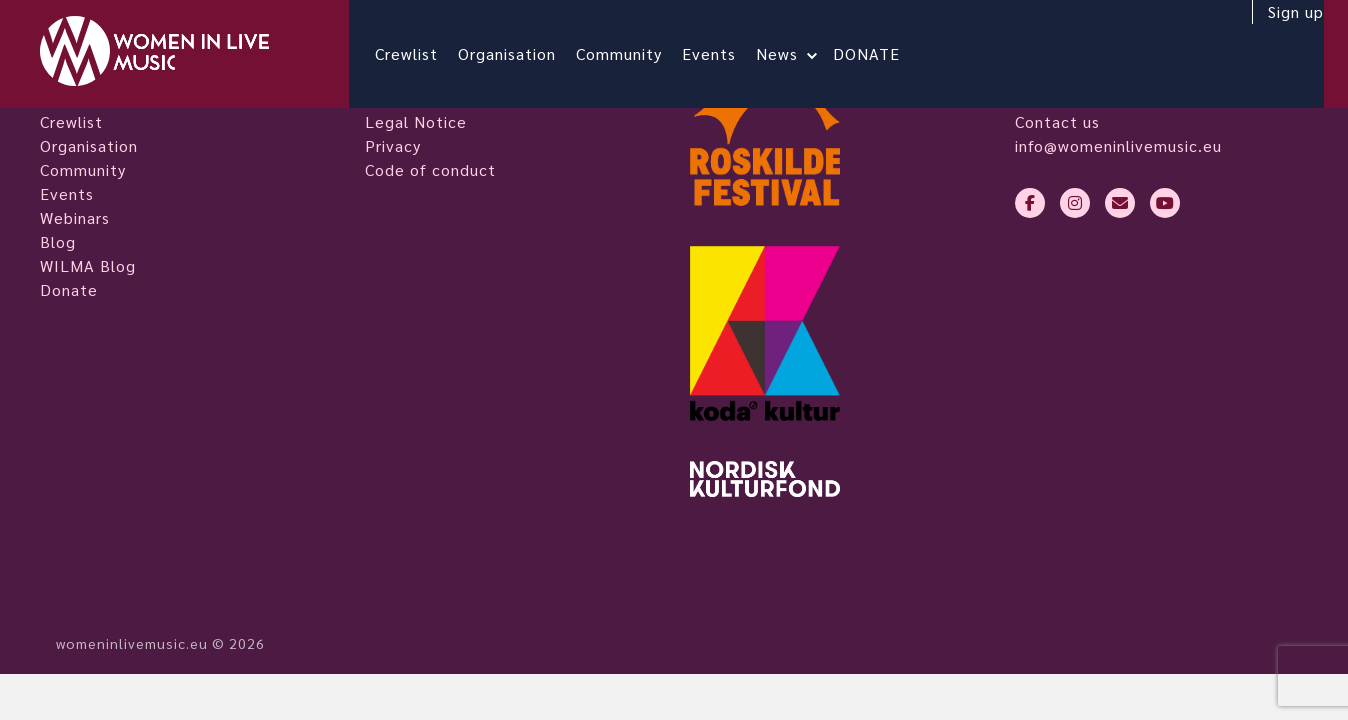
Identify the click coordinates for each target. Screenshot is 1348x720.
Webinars (75, 217)
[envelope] (1120, 203)
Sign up (1280, 27)
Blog (58, 241)
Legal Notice (416, 121)
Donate (69, 289)
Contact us (1057, 121)
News (793, 53)
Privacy (393, 145)
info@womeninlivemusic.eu (1118, 145)
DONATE (882, 53)
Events (725, 53)
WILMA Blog (88, 265)
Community (635, 53)
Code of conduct (430, 169)
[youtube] (1165, 203)
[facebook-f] (1030, 203)
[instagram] (1075, 203)
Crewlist (422, 53)
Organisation (523, 53)
